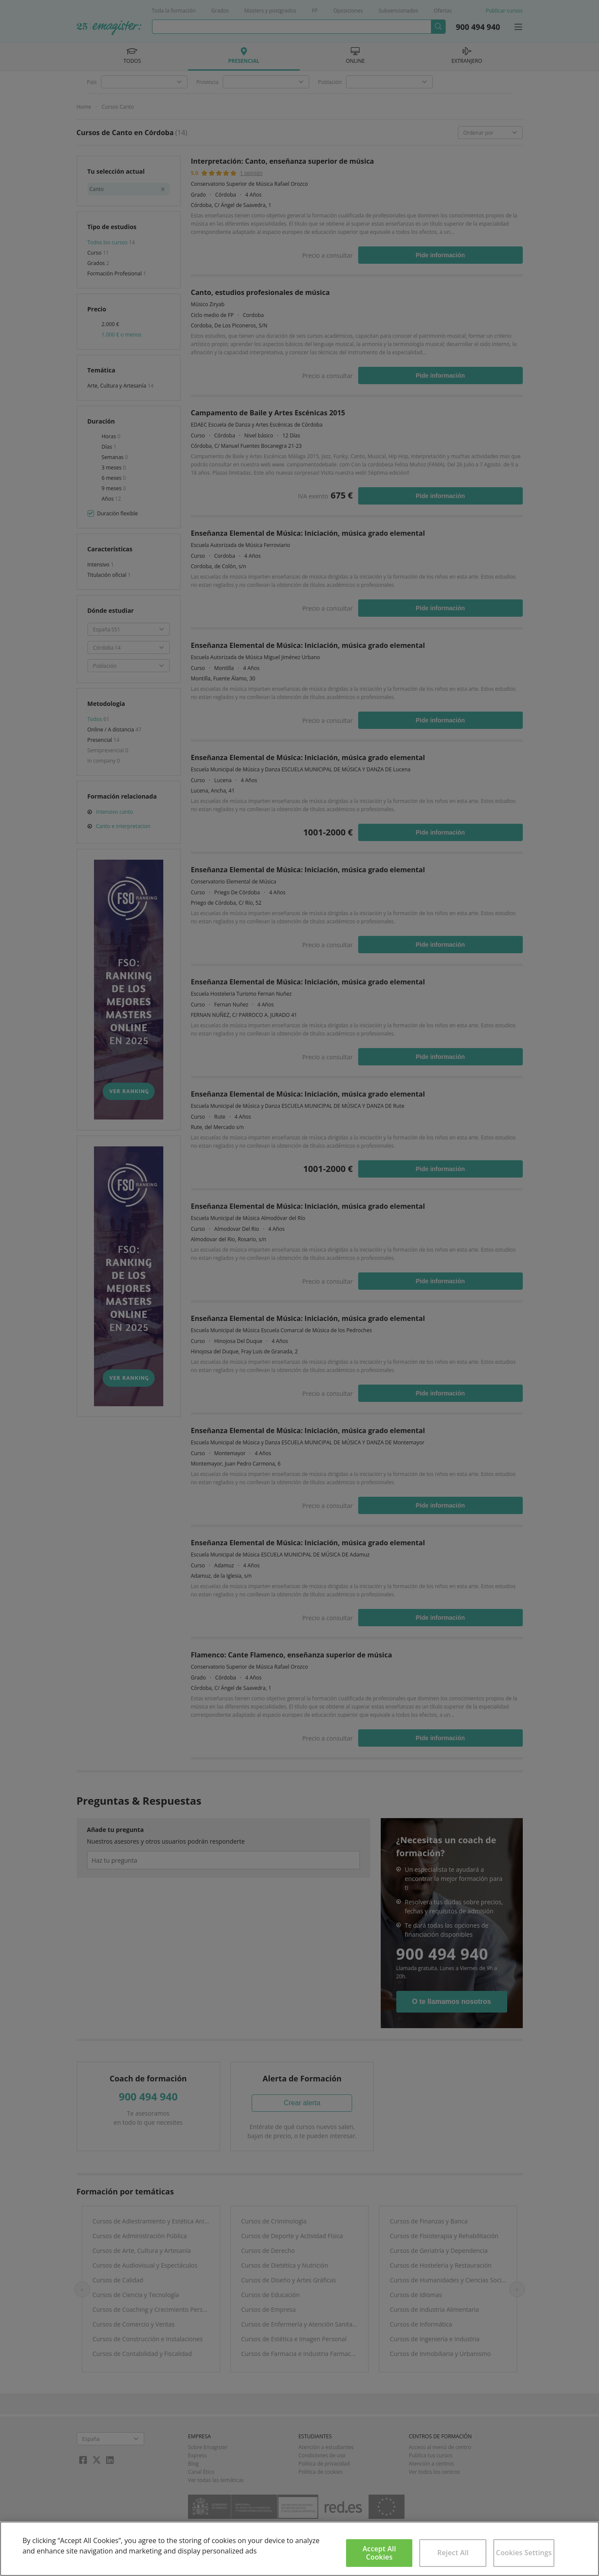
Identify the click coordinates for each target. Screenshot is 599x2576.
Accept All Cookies (379, 2553)
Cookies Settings (524, 2552)
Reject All (453, 2552)
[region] (299, 2548)
